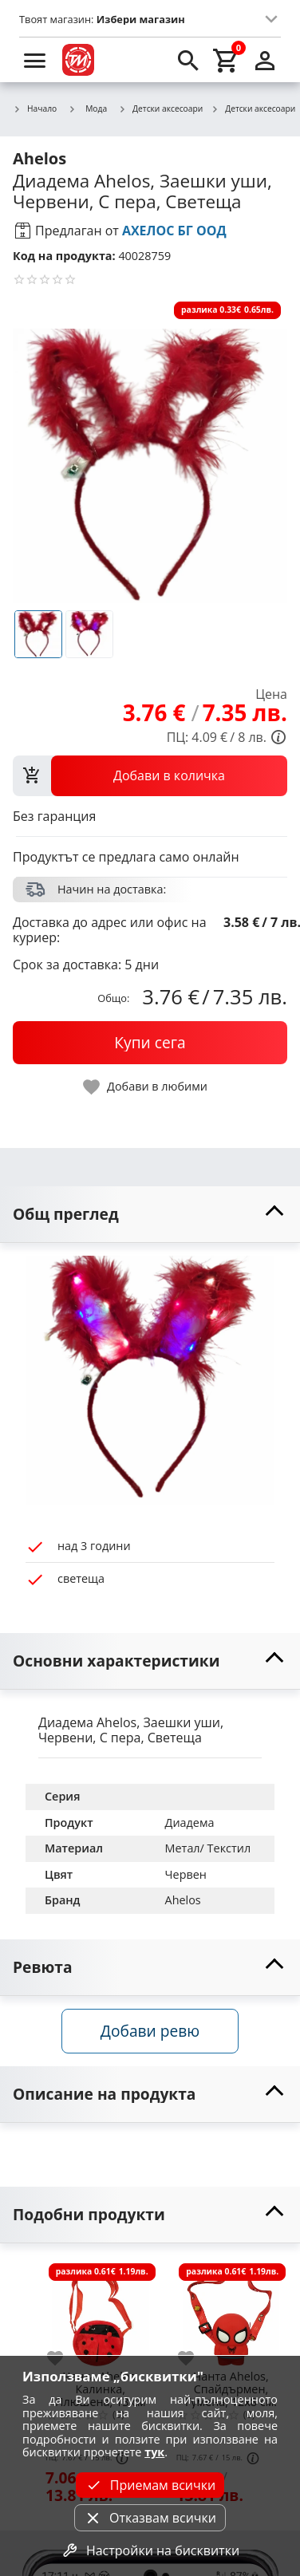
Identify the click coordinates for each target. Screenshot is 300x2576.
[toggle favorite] (146, 1087)
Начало (35, 109)
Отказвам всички (150, 2517)
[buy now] (150, 1042)
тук (154, 2452)
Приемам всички (150, 2485)
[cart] (227, 60)
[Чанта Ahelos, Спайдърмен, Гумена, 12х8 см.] (231, 2312)
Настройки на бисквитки (150, 2550)
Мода (87, 108)
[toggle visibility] (150, 1214)
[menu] (35, 60)
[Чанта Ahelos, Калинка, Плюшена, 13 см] (100, 2312)
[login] (265, 60)
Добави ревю (150, 2030)
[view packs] (150, 775)
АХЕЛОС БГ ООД (174, 230)
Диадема (190, 1822)
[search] (188, 60)
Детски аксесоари (160, 109)
